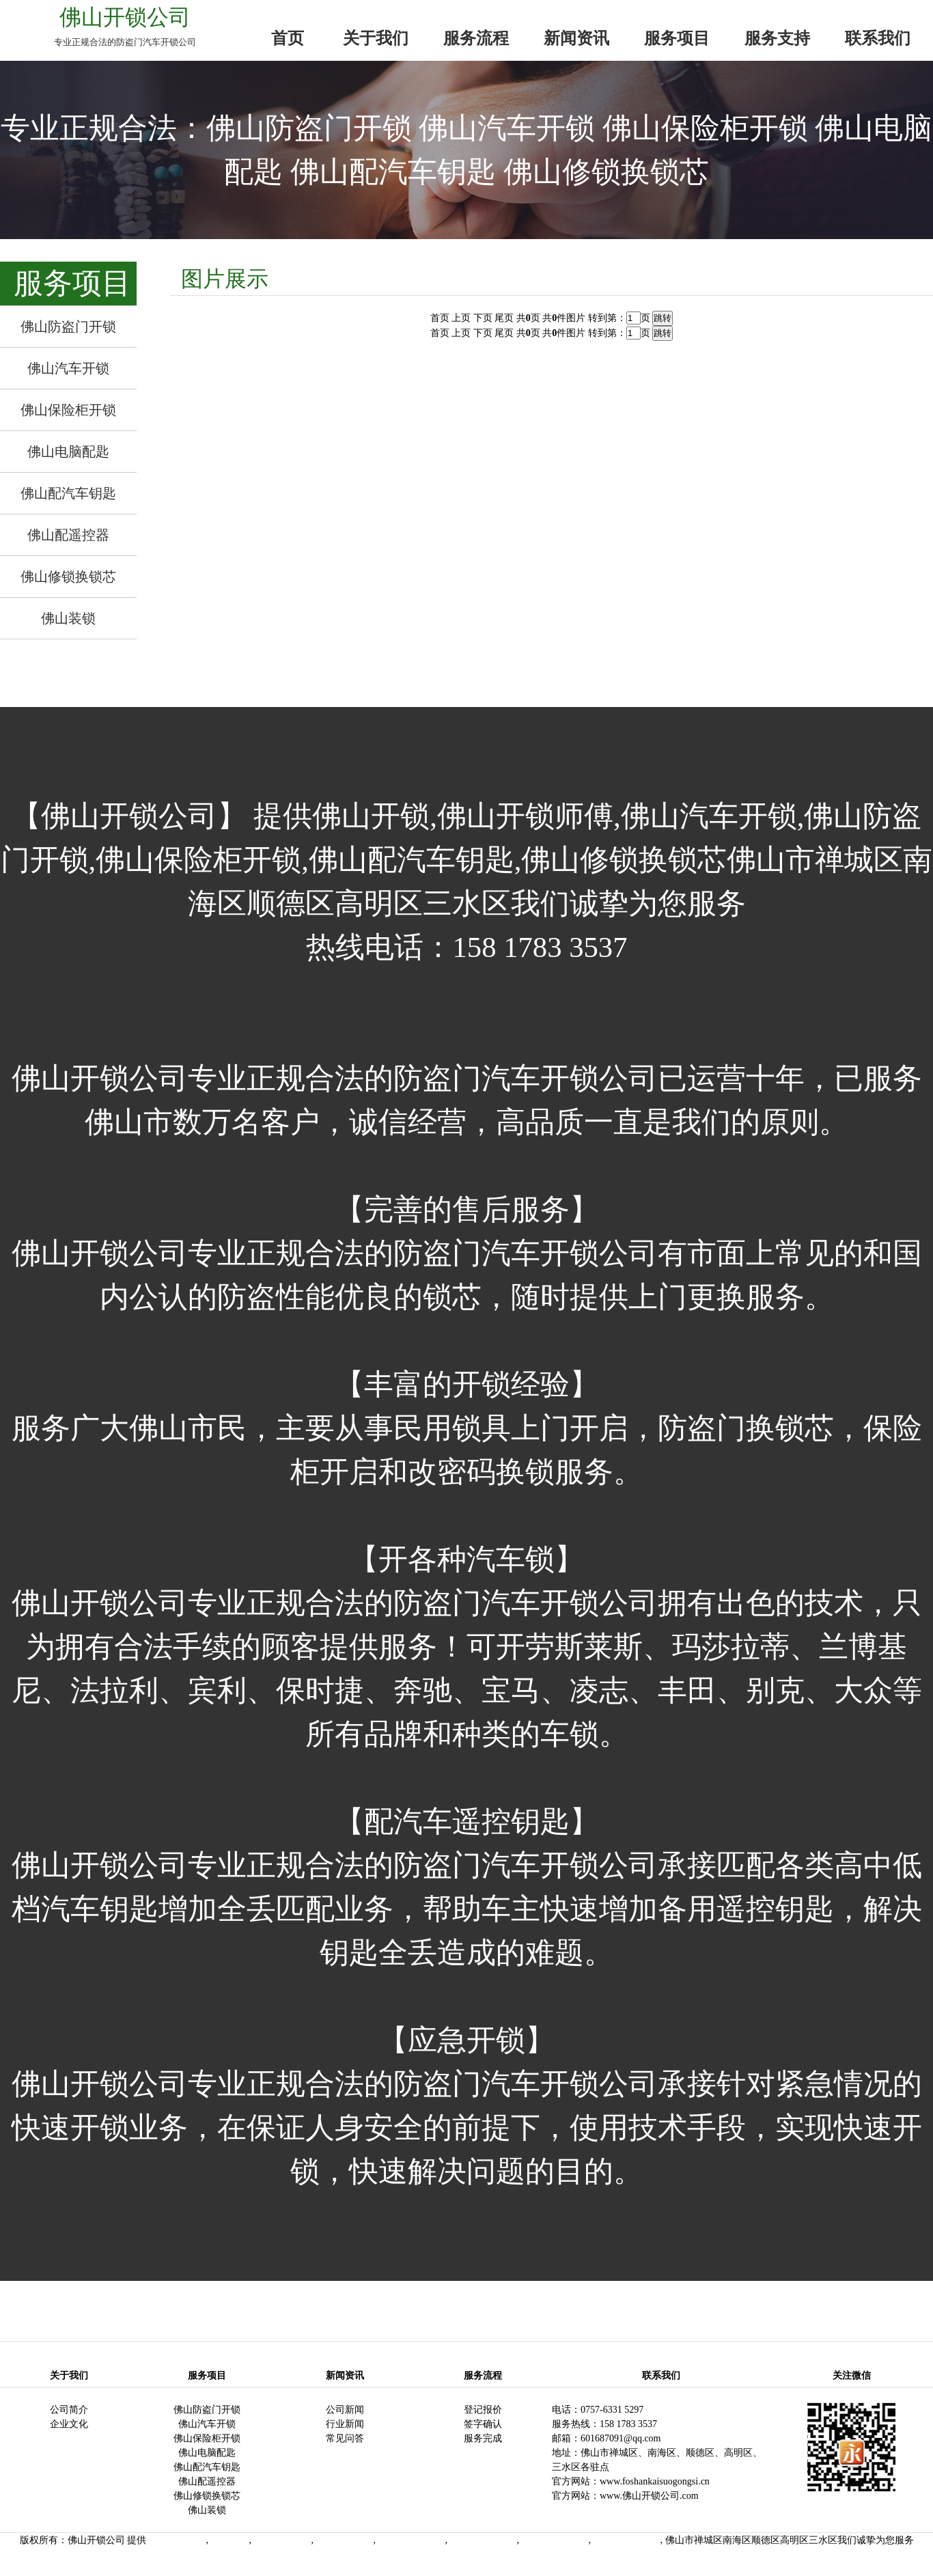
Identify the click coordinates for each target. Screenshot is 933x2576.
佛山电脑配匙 (207, 2453)
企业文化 (69, 2424)
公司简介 (69, 2410)
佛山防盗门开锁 (206, 2410)
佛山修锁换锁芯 (206, 2496)
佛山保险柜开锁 (206, 2438)
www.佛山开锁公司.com (649, 2496)
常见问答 (345, 2438)
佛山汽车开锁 (207, 2424)
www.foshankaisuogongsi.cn (655, 2481)
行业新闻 (345, 2424)
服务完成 (483, 2438)
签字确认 (483, 2424)
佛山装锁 (207, 2510)
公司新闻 (345, 2410)
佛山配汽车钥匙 (206, 2467)
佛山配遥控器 (207, 2481)
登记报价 (483, 2410)
